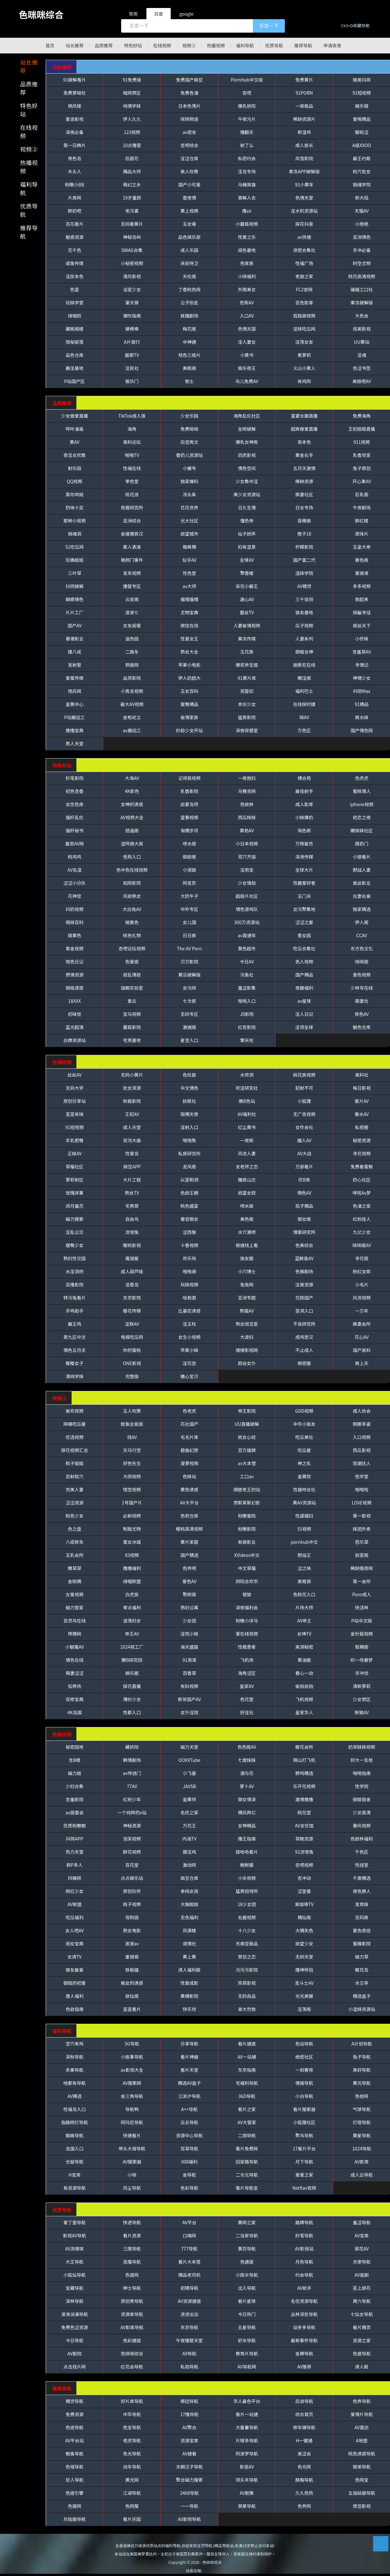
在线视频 (162, 45)
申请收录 (332, 45)
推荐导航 (303, 45)
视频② (189, 45)
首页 (49, 45)
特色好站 (133, 45)
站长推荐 (74, 45)
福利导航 (245, 45)
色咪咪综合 (41, 14)
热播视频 (216, 45)
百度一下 (268, 25)
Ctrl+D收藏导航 (355, 25)
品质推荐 (104, 45)
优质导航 (274, 45)
